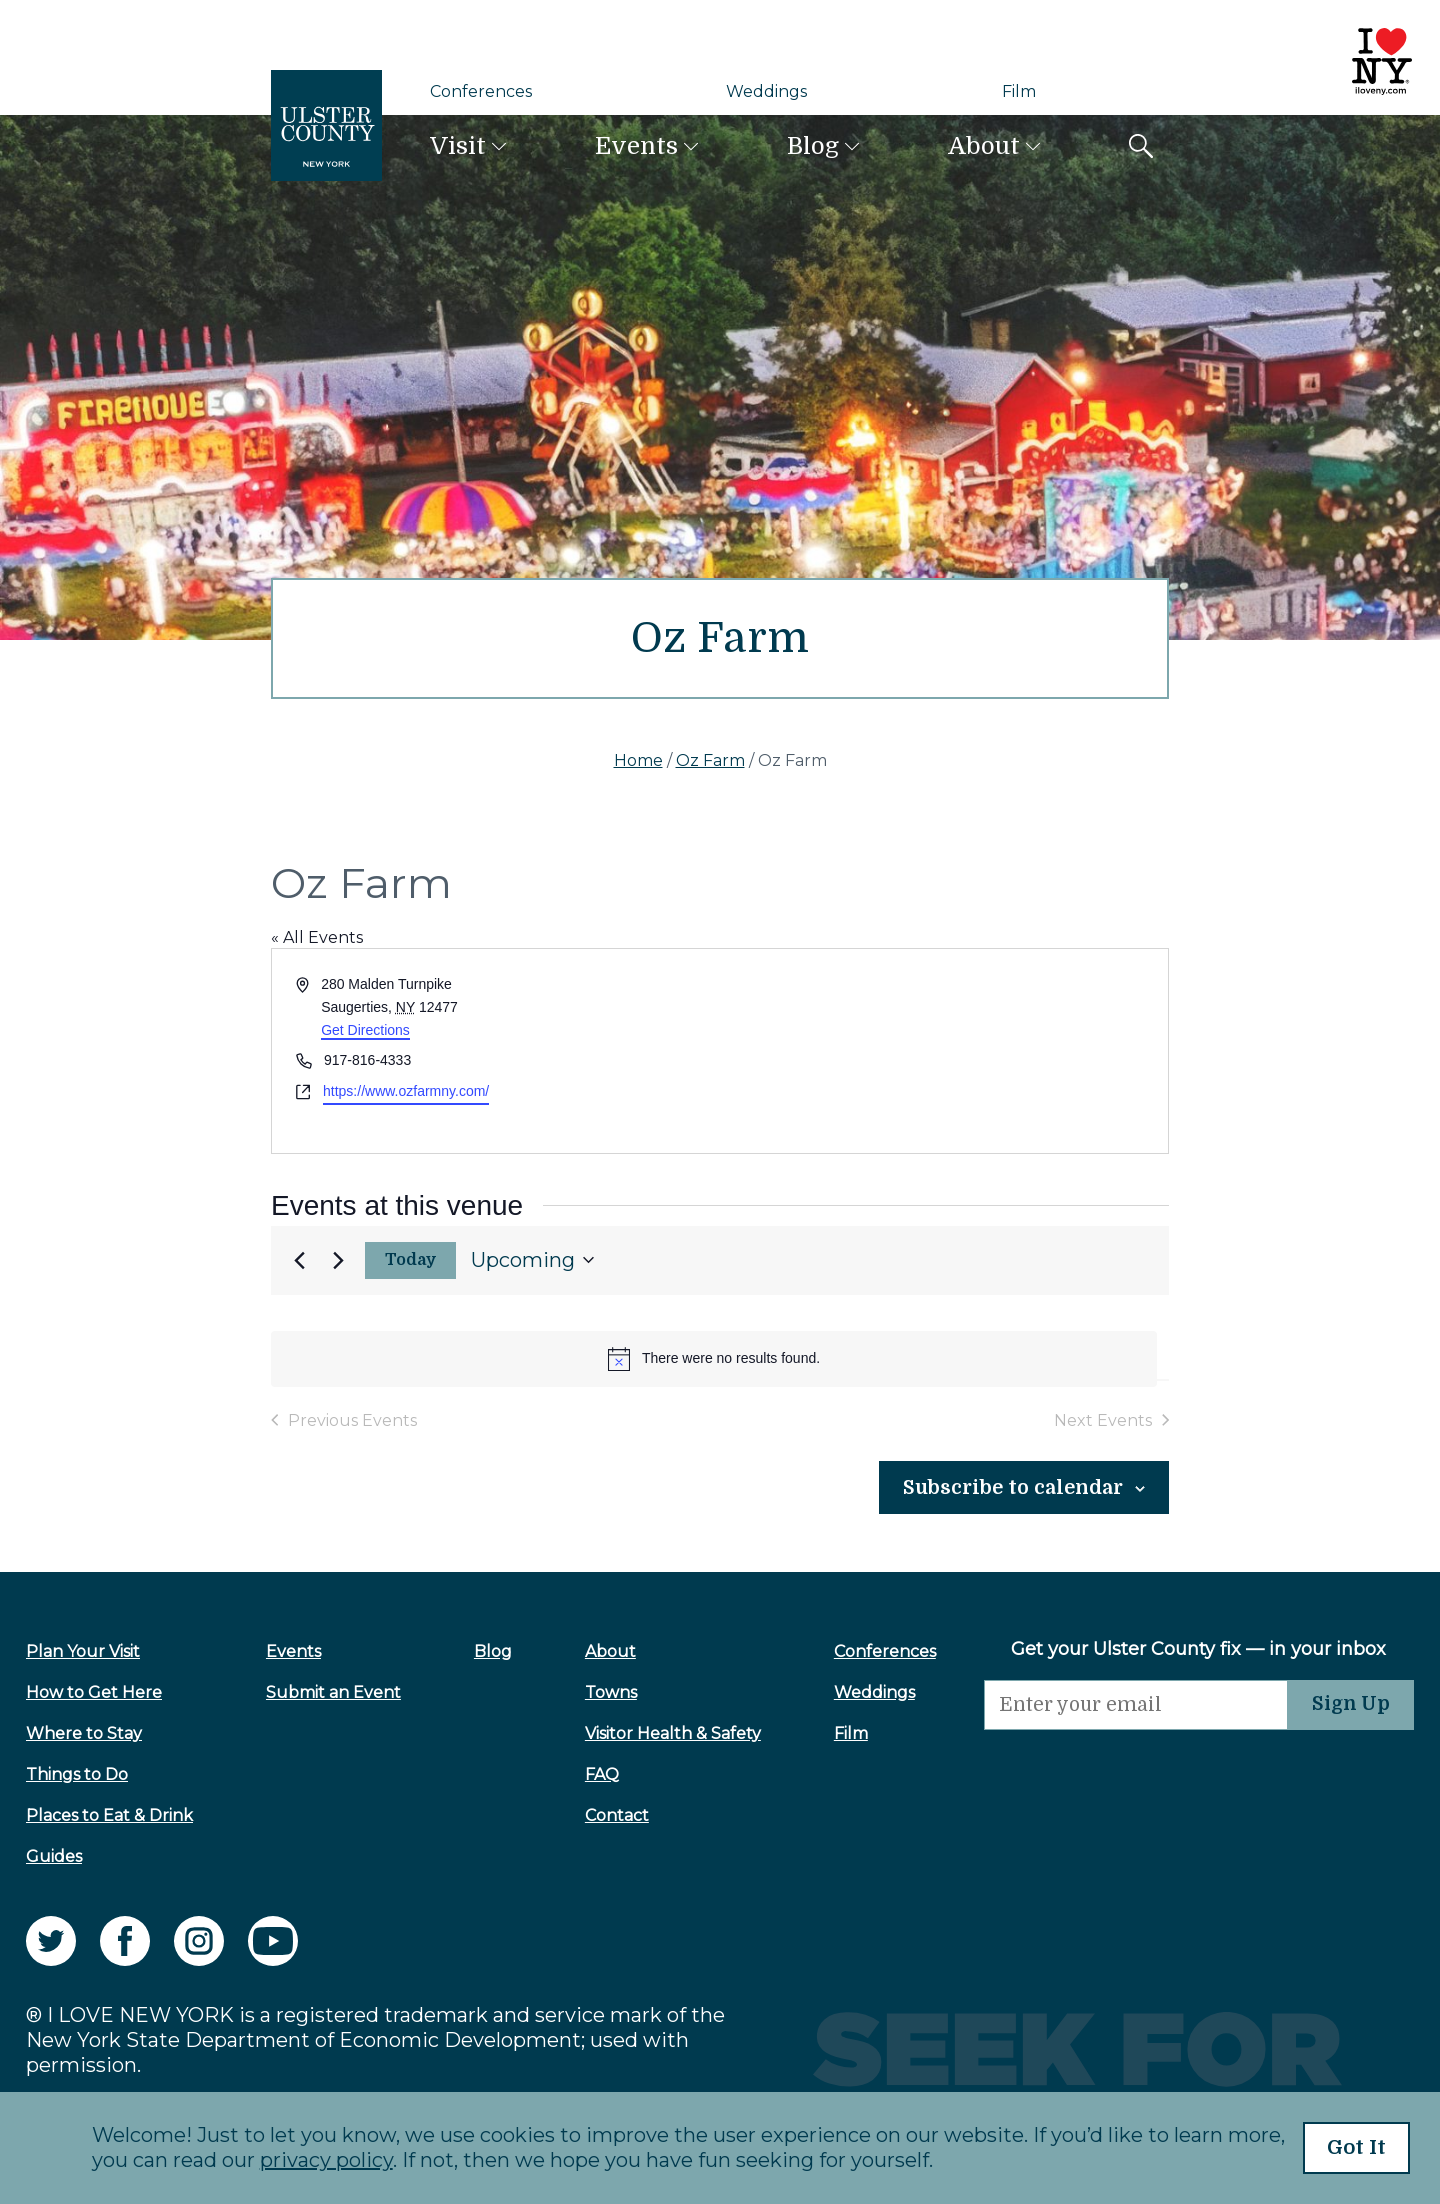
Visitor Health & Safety (654, 1733)
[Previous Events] (299, 1260)
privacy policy (306, 2161)
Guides (54, 1856)
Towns (592, 1692)
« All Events (317, 937)
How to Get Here (94, 1692)
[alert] (714, 1359)
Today (411, 1260)
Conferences (481, 91)
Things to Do (77, 1774)
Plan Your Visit (83, 1651)
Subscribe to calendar (998, 1487)
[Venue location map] (942, 1050)
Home (638, 760)
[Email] (1110, 1705)
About (984, 146)
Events (636, 146)
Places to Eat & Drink (109, 1815)
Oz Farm (710, 760)
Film (1019, 91)
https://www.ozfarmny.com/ (406, 1091)
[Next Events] (338, 1260)
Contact (598, 1815)
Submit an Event (327, 1692)
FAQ (583, 1774)
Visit (458, 146)
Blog (813, 146)
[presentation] (1110, 1770)
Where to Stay (84, 1733)
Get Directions (365, 1030)
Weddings (766, 91)
